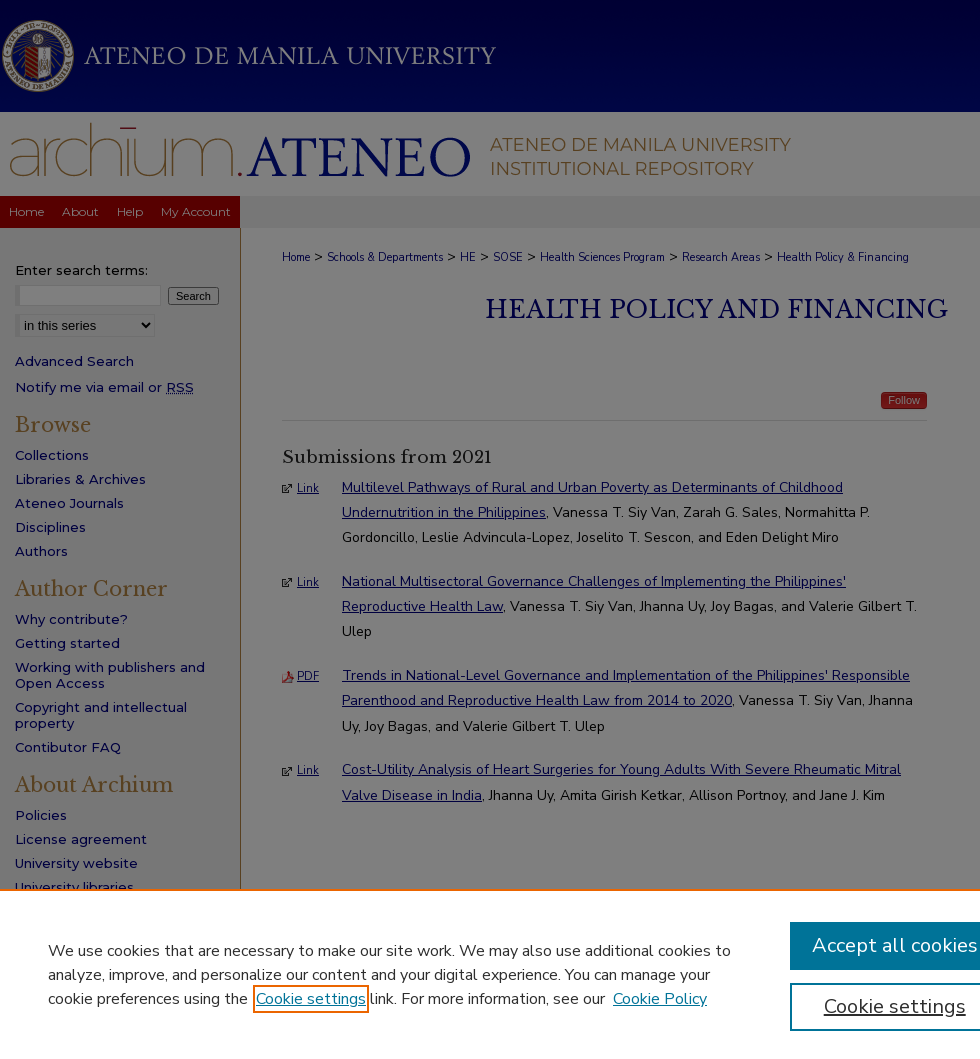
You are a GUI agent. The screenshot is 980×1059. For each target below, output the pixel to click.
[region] (490, 974)
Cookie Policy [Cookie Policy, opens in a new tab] (660, 999)
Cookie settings (311, 999)
